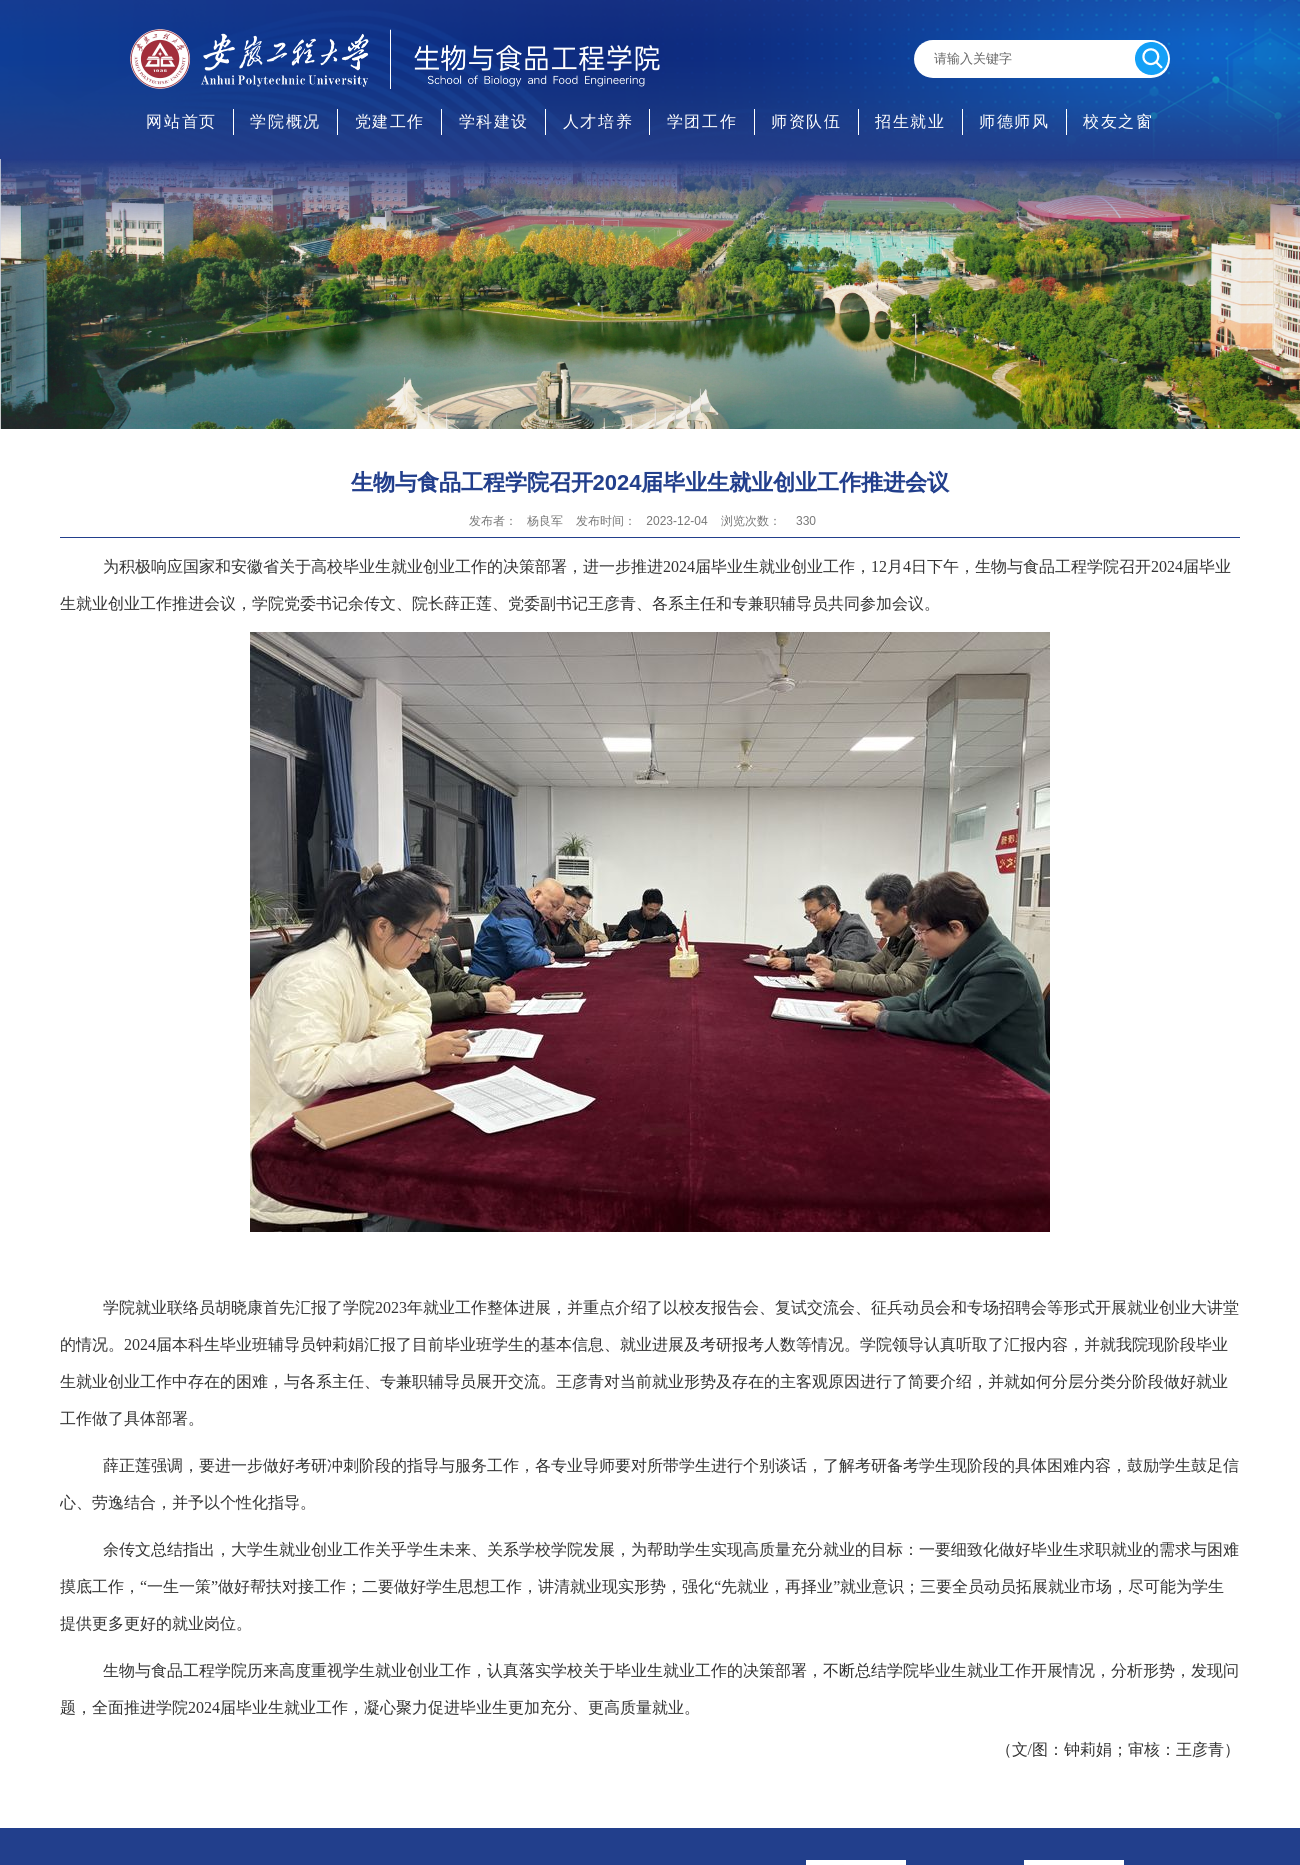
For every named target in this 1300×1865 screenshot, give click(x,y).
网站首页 (181, 121)
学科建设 (494, 121)
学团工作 (702, 121)
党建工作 (390, 121)
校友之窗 (1118, 121)
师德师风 (1014, 121)
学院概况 (285, 121)
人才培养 (598, 121)
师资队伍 (806, 121)
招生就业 (910, 121)
